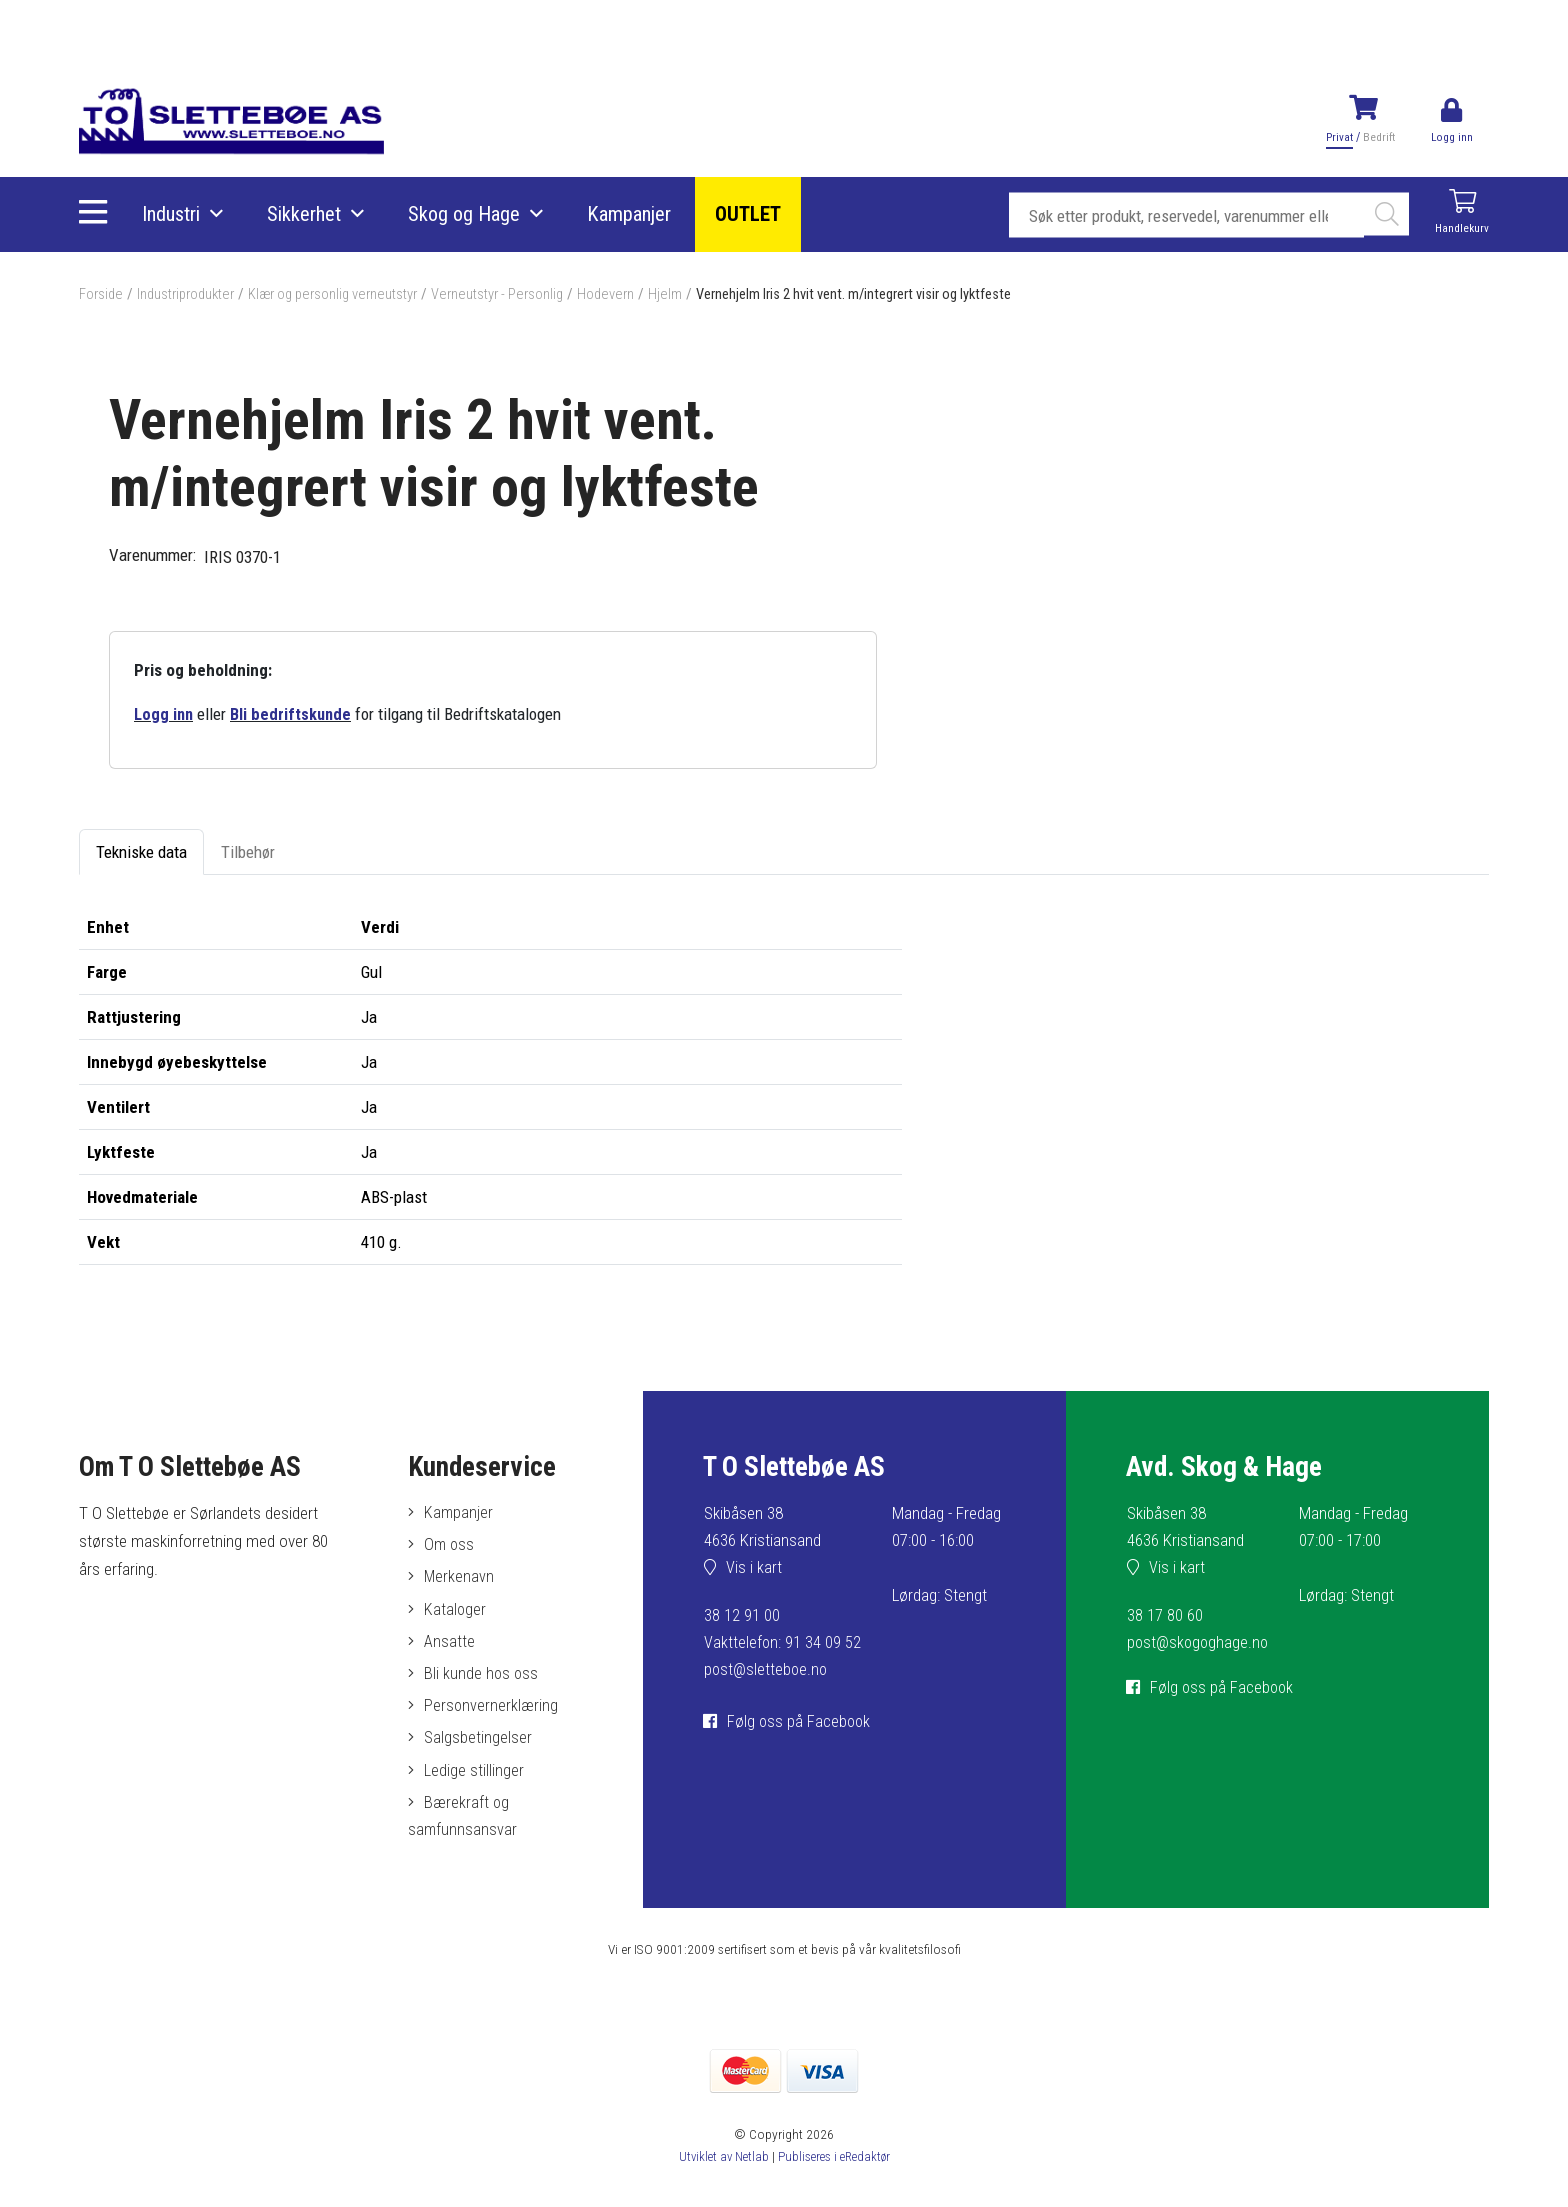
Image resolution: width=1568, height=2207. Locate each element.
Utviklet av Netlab (720, 2167)
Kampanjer (631, 215)
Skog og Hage (466, 215)
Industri (173, 215)
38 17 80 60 (1165, 1616)
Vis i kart (755, 1569)
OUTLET (750, 215)
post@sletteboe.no (767, 1671)
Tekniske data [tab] (141, 853)
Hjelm (688, 294)
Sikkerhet (306, 215)
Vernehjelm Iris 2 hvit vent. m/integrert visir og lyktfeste (889, 294)
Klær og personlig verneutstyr (345, 294)
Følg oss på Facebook (801, 1722)
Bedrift (1377, 137)
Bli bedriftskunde (293, 714)
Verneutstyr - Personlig (516, 294)
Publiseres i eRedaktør (835, 2167)
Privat (1337, 137)
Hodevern (627, 294)
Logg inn (164, 714)
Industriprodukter (191, 294)
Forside (102, 294)
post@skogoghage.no (1200, 1643)
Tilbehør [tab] (248, 853)
